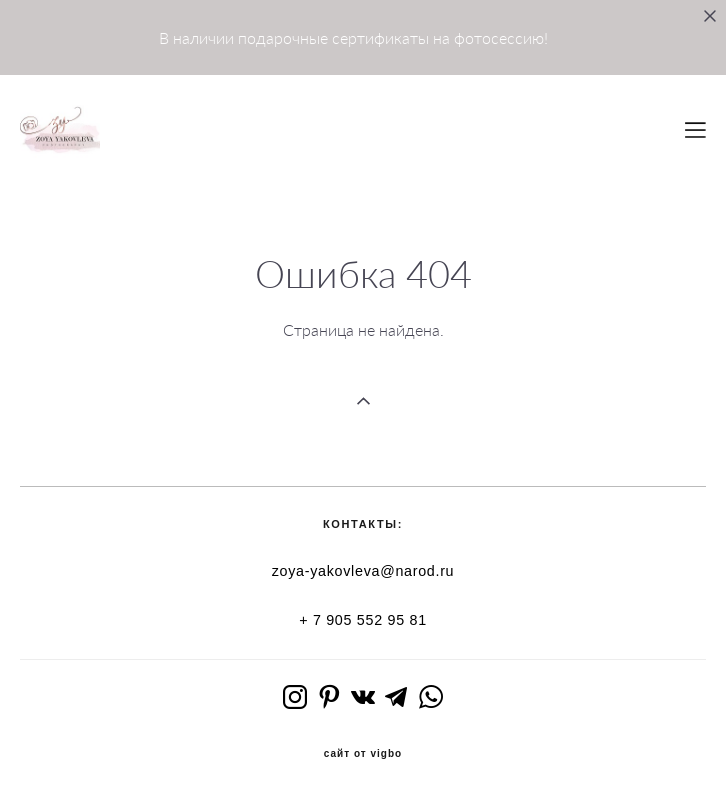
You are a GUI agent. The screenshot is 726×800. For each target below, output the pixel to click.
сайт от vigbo (363, 754)
